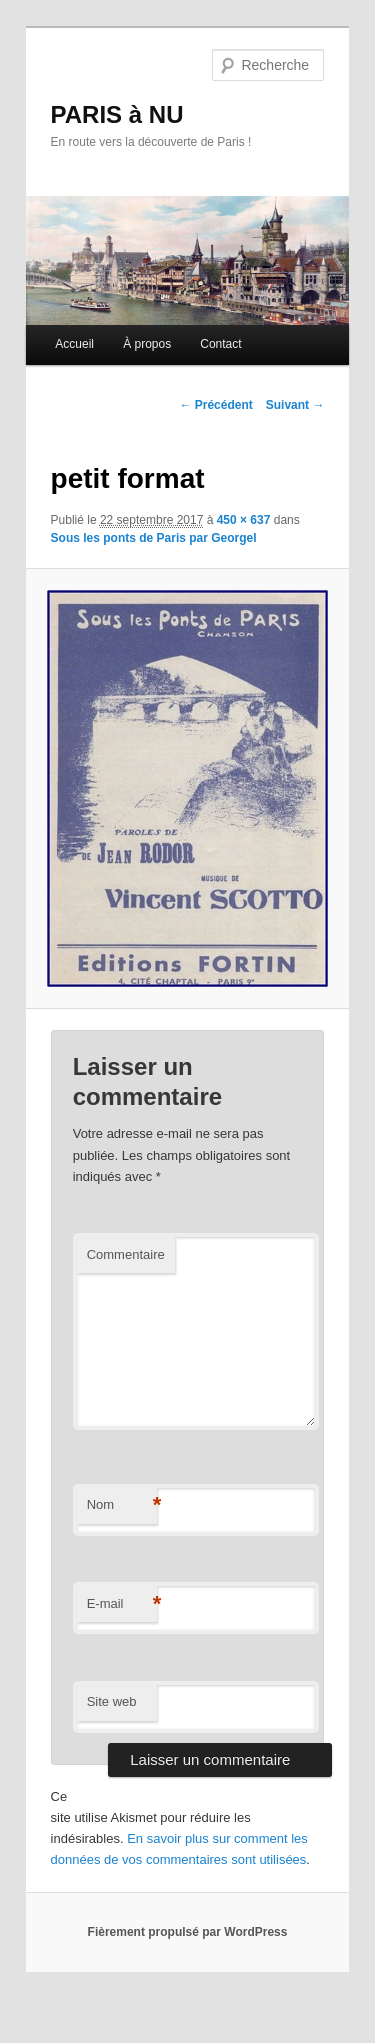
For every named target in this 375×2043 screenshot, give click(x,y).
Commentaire (126, 1254)
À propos (147, 344)
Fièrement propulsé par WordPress (188, 1932)
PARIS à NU (117, 114)
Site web (112, 1701)
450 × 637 (244, 520)
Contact (220, 344)
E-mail (122, 1604)
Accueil (74, 344)
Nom (122, 1505)
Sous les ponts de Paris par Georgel (154, 538)
